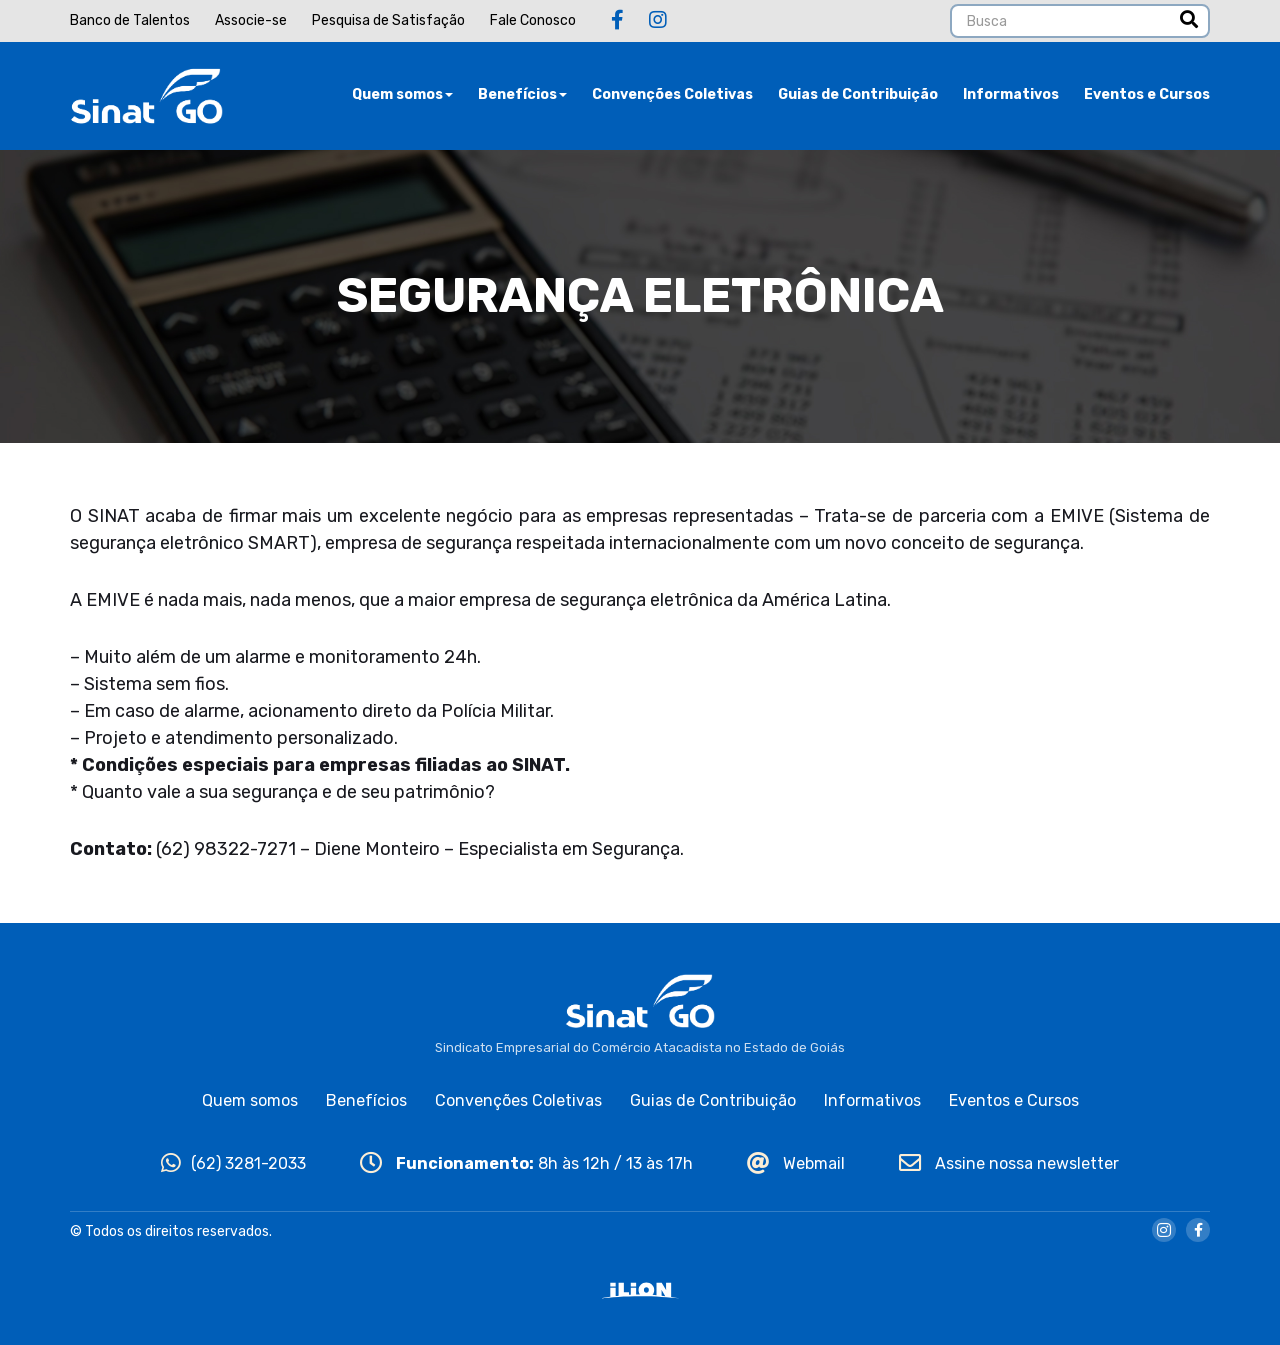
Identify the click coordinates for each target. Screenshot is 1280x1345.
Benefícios (522, 94)
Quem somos (402, 94)
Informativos (1011, 94)
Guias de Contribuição (858, 94)
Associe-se (251, 20)
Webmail (796, 1163)
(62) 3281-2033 (233, 1163)
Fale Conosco (533, 20)
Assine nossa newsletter (1009, 1163)
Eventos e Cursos (1147, 94)
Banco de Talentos (130, 20)
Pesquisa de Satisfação (388, 20)
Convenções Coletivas (672, 94)
